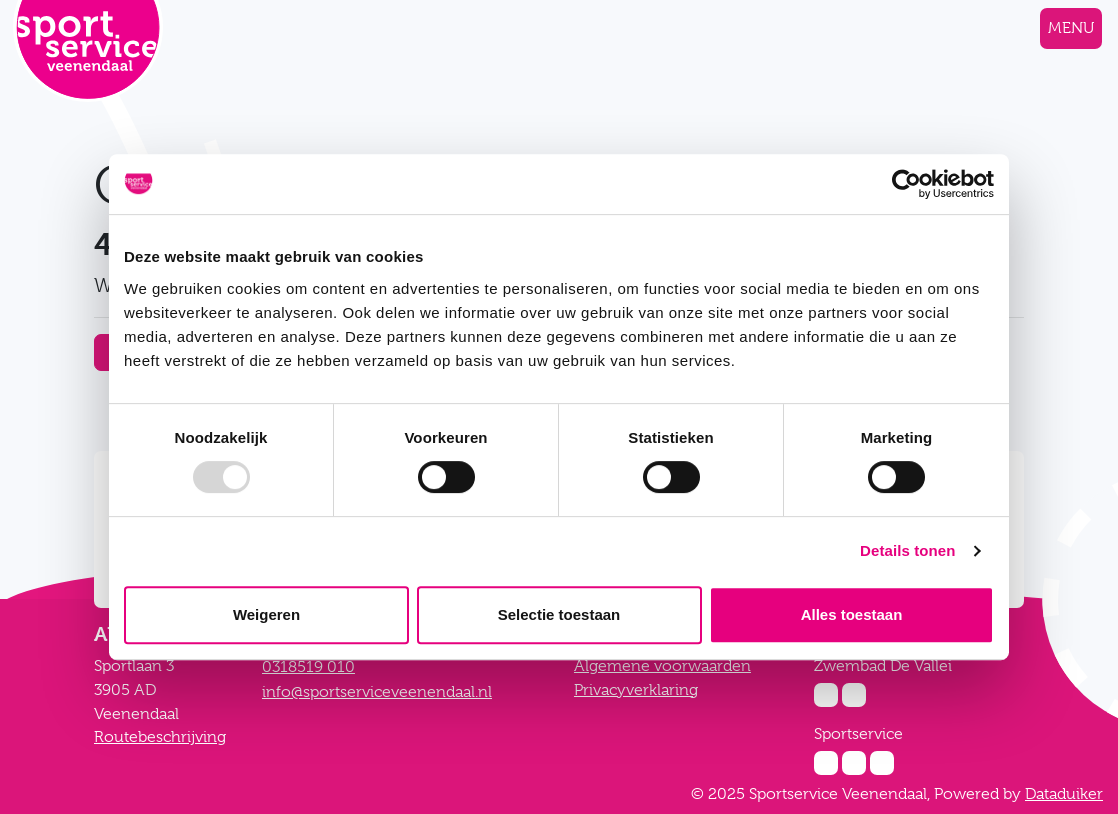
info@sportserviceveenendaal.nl (377, 692)
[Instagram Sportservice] (826, 763)
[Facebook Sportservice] (854, 763)
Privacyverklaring (636, 690)
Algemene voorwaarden (662, 666)
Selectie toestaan (559, 614)
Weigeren (266, 614)
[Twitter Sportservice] (882, 763)
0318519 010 (308, 667)
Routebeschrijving (160, 737)
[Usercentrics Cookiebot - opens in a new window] (906, 184)
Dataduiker (1064, 794)
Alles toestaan (852, 614)
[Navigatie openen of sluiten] (1071, 28)
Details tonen (907, 550)
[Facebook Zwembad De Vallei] (854, 695)
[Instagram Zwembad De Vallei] (826, 695)
